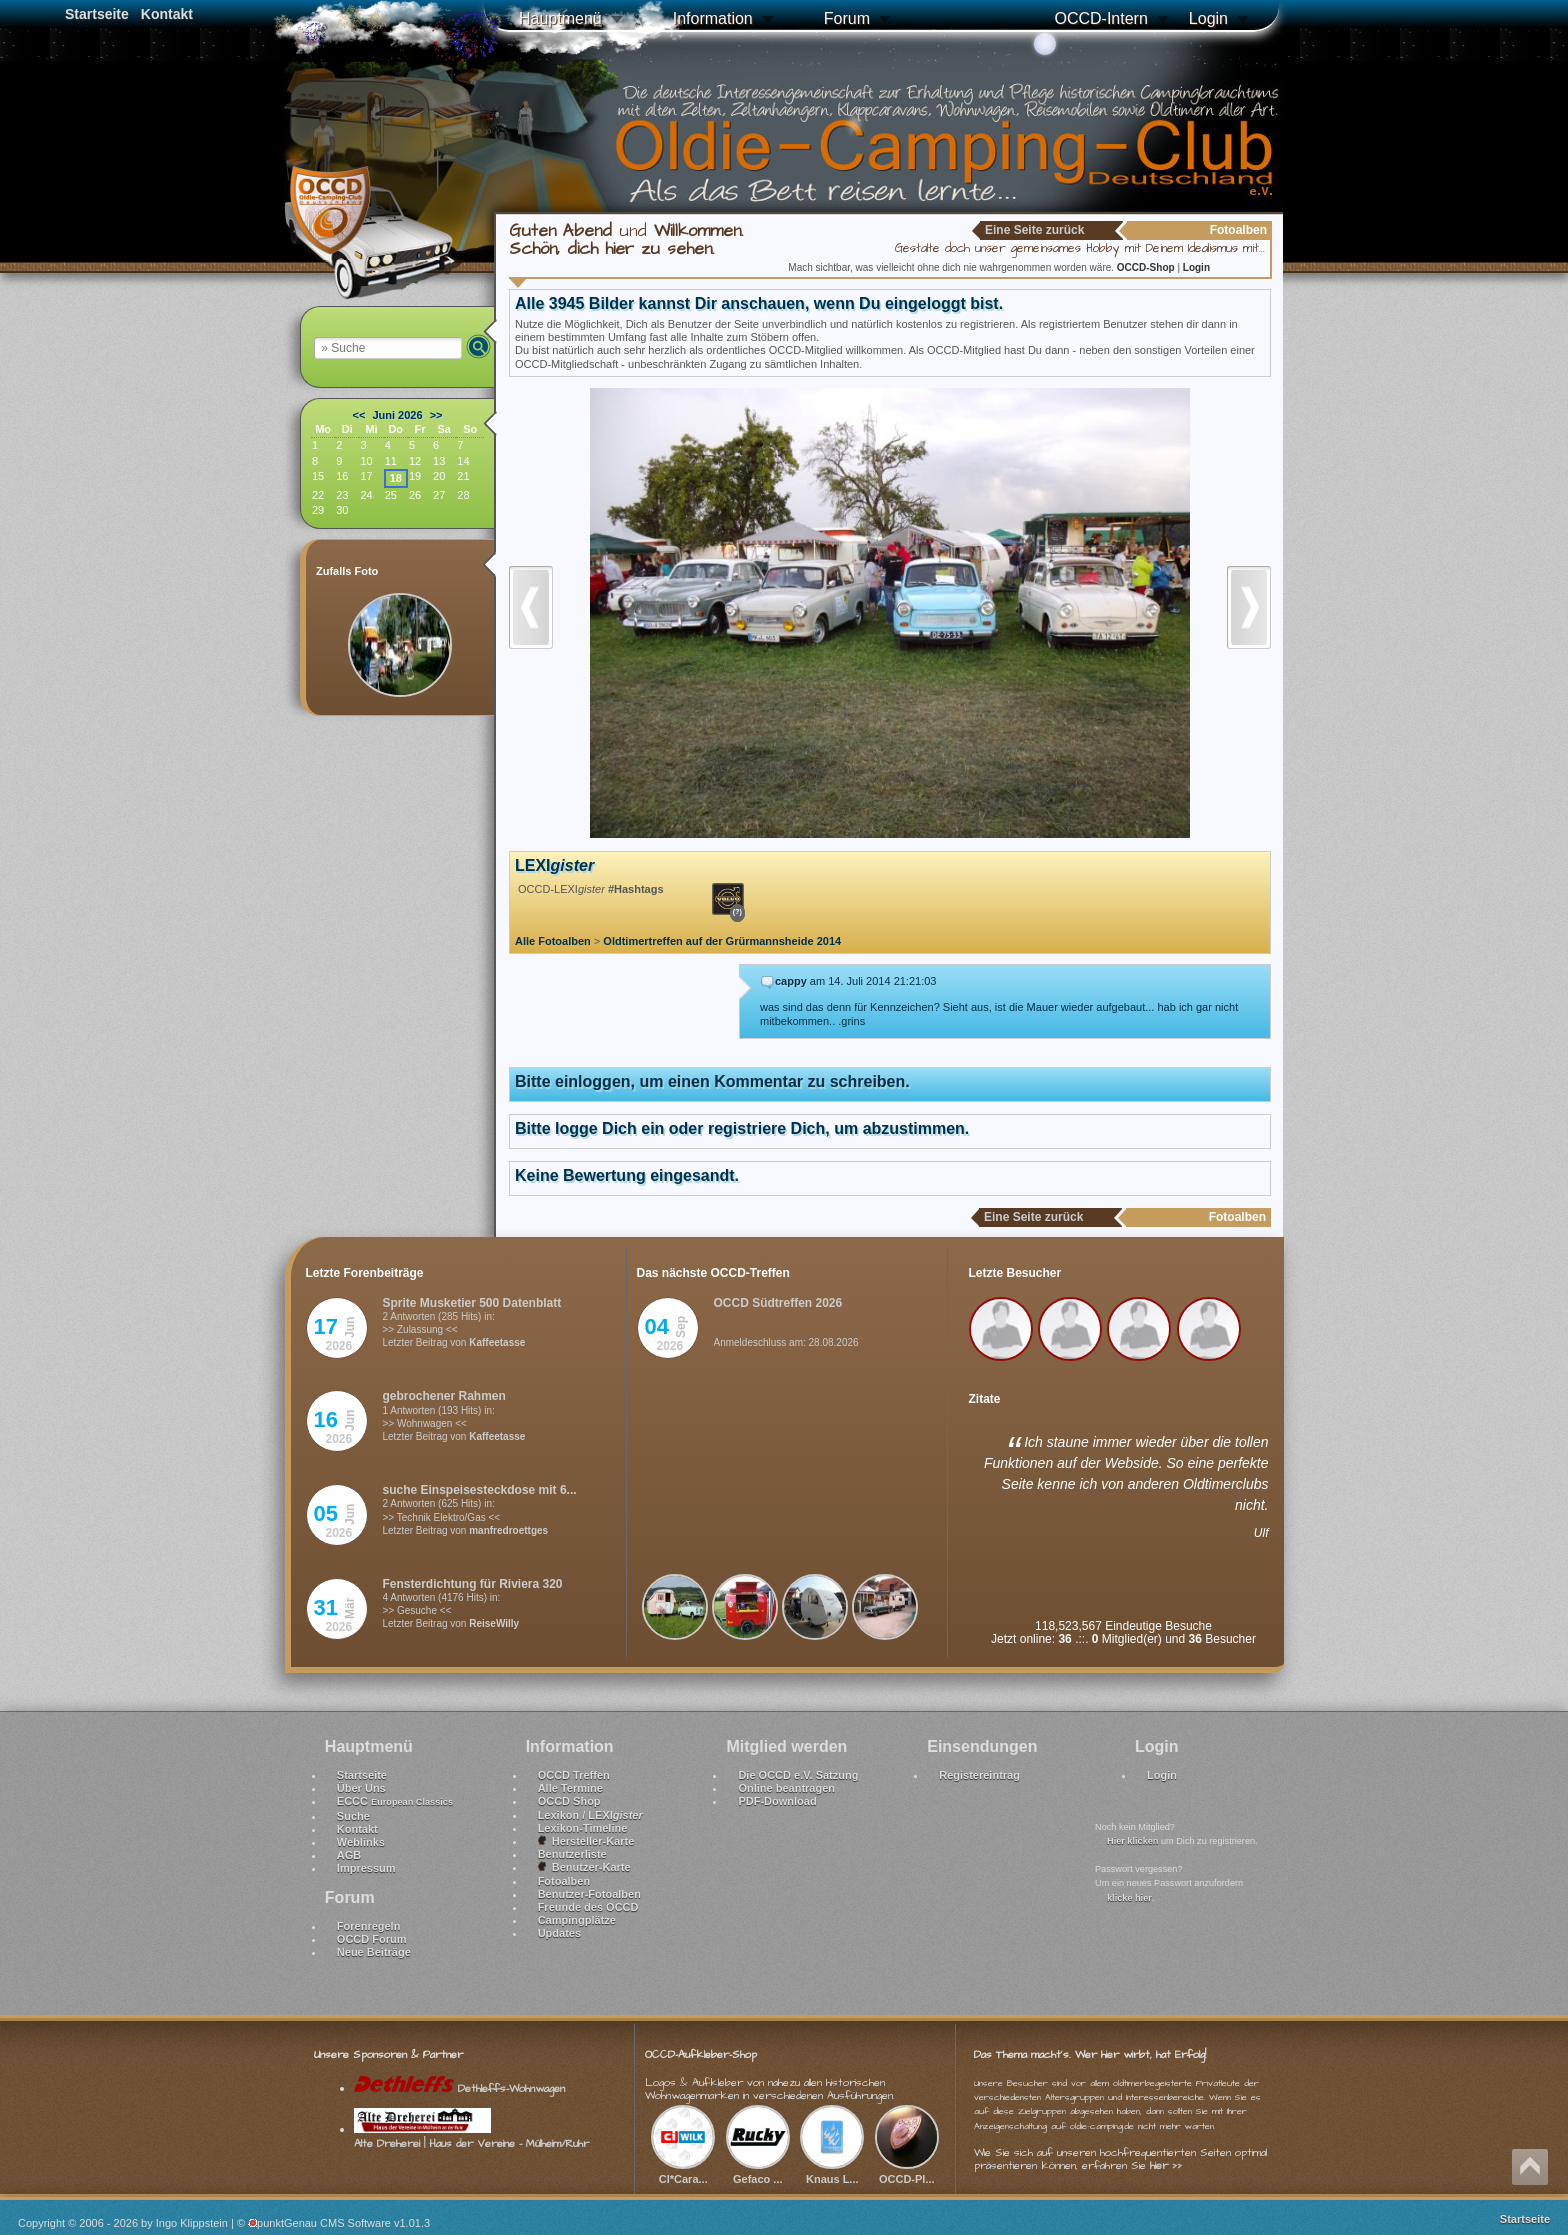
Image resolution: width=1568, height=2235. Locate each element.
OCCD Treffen (574, 1775)
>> (436, 415)
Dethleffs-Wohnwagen (459, 2088)
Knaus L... (832, 2171)
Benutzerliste (572, 1854)
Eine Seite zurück (1034, 230)
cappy (791, 981)
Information (713, 18)
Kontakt (167, 14)
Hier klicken (1132, 1841)
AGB (349, 1855)
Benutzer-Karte (584, 1867)
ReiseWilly (494, 1623)
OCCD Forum (372, 1939)
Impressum (366, 1868)
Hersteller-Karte (586, 1841)
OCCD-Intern (1100, 18)
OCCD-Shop (1147, 267)
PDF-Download (777, 1801)
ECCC (395, 1801)
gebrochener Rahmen (444, 1396)
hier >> (1166, 2165)
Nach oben (1530, 2167)
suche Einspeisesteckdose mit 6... (480, 1490)
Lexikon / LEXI (590, 1815)
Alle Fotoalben (553, 941)
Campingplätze (577, 1920)
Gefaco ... (758, 2171)
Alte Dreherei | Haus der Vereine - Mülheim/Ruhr (471, 2136)
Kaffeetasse (497, 1342)
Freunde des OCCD (588, 1907)
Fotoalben (564, 1881)
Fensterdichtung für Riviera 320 (473, 1584)
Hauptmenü (560, 18)
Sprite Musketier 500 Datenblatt (472, 1303)
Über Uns (361, 1788)
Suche (353, 1816)
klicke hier (1129, 1898)
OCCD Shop (569, 1801)
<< (359, 415)
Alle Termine (570, 1788)
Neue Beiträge (374, 1952)
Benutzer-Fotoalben (589, 1894)
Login (1208, 18)
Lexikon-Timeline (583, 1828)
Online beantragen (786, 1788)
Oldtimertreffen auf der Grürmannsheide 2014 (722, 941)
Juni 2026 (397, 415)
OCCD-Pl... (907, 2171)
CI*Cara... (683, 2171)
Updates (559, 1933)
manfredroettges (508, 1530)
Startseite (97, 14)
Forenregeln (369, 1926)
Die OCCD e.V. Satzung (798, 1775)
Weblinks (361, 1842)
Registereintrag (979, 1775)
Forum (847, 18)
